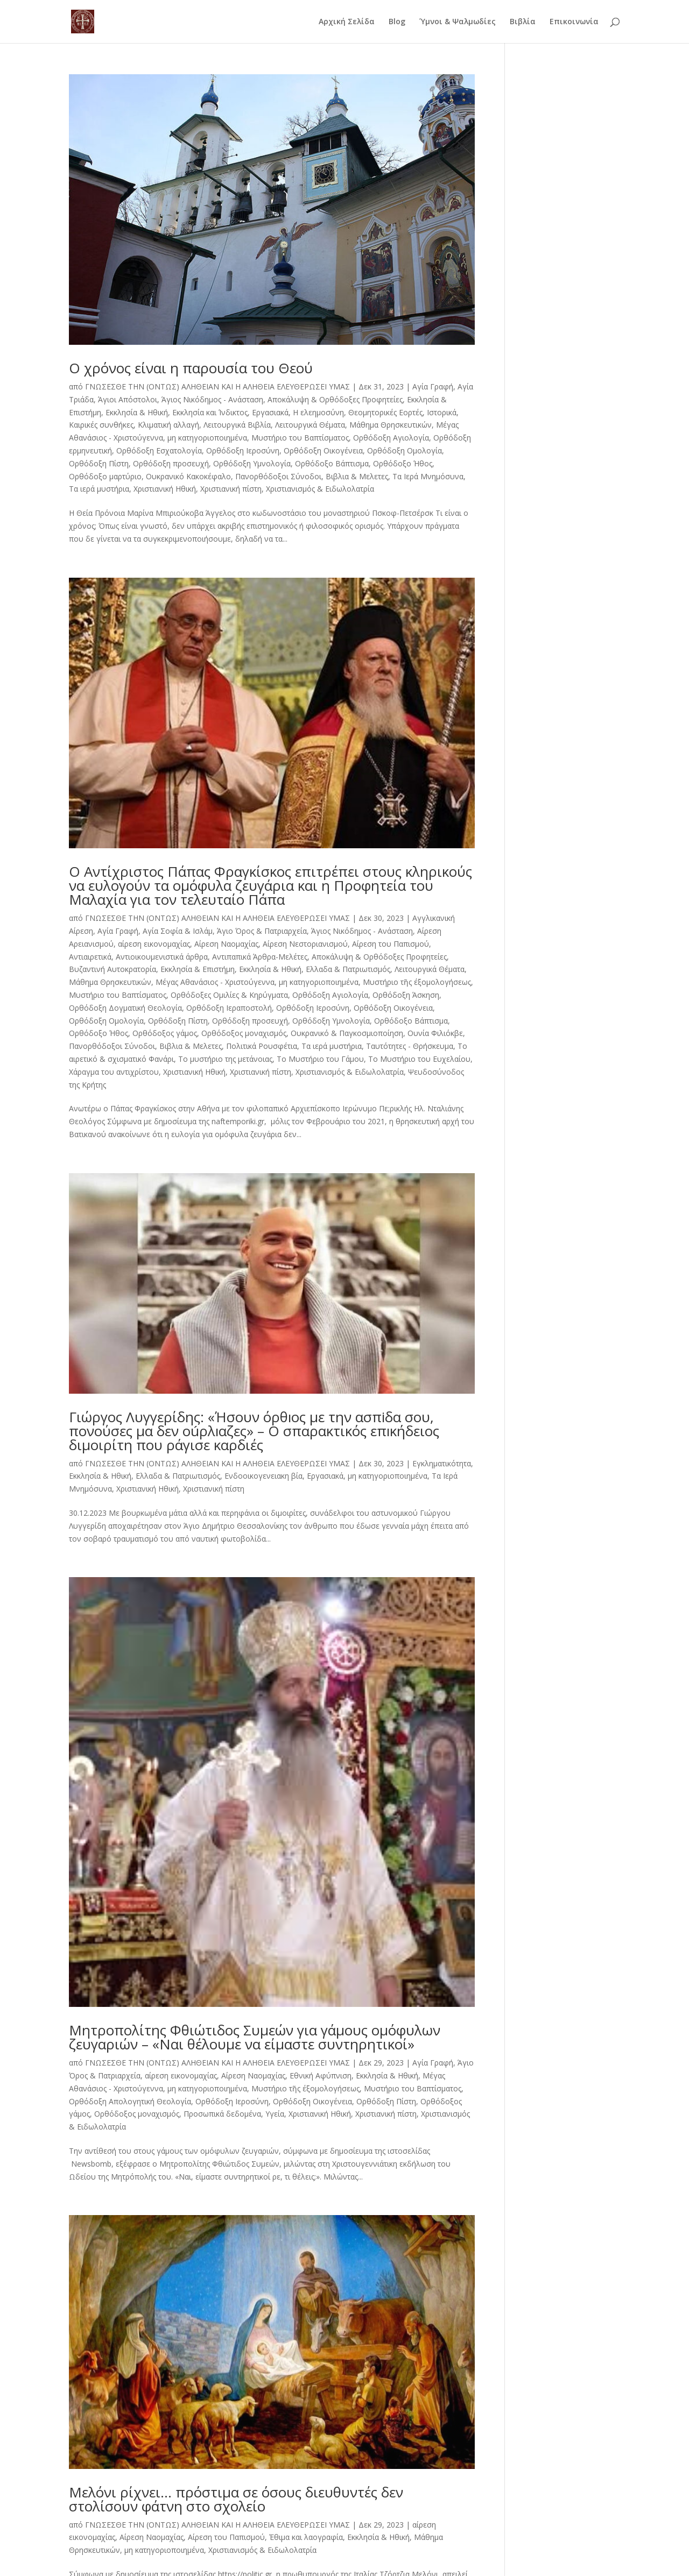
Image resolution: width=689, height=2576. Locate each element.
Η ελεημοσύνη (318, 412)
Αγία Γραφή (432, 386)
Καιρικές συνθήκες (101, 425)
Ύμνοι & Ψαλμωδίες (457, 22)
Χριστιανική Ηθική (164, 489)
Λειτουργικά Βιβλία (237, 425)
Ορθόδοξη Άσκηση (405, 995)
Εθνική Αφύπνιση (320, 2075)
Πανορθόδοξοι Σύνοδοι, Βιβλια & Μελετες (311, 476)
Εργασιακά (270, 412)
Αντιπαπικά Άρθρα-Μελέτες (259, 957)
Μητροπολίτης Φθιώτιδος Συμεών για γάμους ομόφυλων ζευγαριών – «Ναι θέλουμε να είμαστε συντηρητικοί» (254, 2037)
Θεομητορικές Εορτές (385, 412)
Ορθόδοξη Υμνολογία (252, 463)
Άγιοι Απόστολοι (127, 399)
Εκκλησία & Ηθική (137, 412)
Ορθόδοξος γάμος (164, 1033)
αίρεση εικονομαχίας (154, 944)
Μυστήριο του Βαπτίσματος (300, 437)
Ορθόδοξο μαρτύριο (105, 476)
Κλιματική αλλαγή (168, 425)
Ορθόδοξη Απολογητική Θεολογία (130, 2101)
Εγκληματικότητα (441, 1463)
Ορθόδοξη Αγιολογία (391, 437)
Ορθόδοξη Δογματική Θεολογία (125, 1008)
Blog (397, 22)
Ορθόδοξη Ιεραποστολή (229, 1008)
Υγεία (274, 2114)
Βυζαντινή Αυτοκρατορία (112, 969)
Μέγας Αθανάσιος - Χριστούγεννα (215, 982)
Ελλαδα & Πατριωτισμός (348, 969)
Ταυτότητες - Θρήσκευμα (409, 1046)
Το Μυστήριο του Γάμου (320, 1059)
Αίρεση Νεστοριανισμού (305, 944)
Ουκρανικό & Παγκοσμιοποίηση (347, 1033)
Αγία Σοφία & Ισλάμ (178, 931)
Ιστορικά (441, 412)
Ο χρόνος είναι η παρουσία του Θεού (191, 368)
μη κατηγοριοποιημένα (207, 437)
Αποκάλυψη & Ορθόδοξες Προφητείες (335, 399)
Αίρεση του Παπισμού (390, 944)
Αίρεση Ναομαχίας (226, 944)
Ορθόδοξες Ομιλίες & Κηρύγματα (229, 995)
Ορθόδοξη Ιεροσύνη (242, 450)
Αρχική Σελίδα (347, 22)
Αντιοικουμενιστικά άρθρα (162, 957)
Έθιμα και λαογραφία (306, 2537)
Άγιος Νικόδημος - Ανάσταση (212, 399)
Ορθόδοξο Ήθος (402, 463)
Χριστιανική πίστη (231, 489)
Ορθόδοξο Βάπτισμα (332, 463)
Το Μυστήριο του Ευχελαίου (419, 1059)
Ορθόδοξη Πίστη (99, 463)
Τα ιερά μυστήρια (99, 489)
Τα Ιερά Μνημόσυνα (427, 476)
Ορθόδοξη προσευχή (171, 463)
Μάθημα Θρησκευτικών (390, 425)
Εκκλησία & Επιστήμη (197, 969)
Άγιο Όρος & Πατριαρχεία (262, 931)
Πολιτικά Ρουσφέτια (261, 1046)
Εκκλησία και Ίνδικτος (210, 412)
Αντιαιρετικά (90, 957)
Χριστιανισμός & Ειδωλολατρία (320, 489)
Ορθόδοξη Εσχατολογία (159, 450)
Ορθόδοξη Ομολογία (404, 450)
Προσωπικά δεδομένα (222, 2114)
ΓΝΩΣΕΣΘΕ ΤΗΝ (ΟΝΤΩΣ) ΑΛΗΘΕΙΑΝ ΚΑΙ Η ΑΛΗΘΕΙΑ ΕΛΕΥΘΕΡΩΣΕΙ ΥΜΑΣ (217, 386)
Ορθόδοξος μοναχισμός (243, 1033)
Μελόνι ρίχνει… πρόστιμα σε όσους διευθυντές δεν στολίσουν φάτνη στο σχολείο (236, 2499)
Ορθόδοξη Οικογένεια (323, 450)
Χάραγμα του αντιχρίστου (114, 1072)
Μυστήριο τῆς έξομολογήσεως (417, 982)
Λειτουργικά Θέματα (310, 425)
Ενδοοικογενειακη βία (263, 1476)
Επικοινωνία (574, 22)
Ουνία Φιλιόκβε (435, 1033)
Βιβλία (523, 22)
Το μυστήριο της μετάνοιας (225, 1059)
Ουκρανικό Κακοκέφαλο (188, 476)
